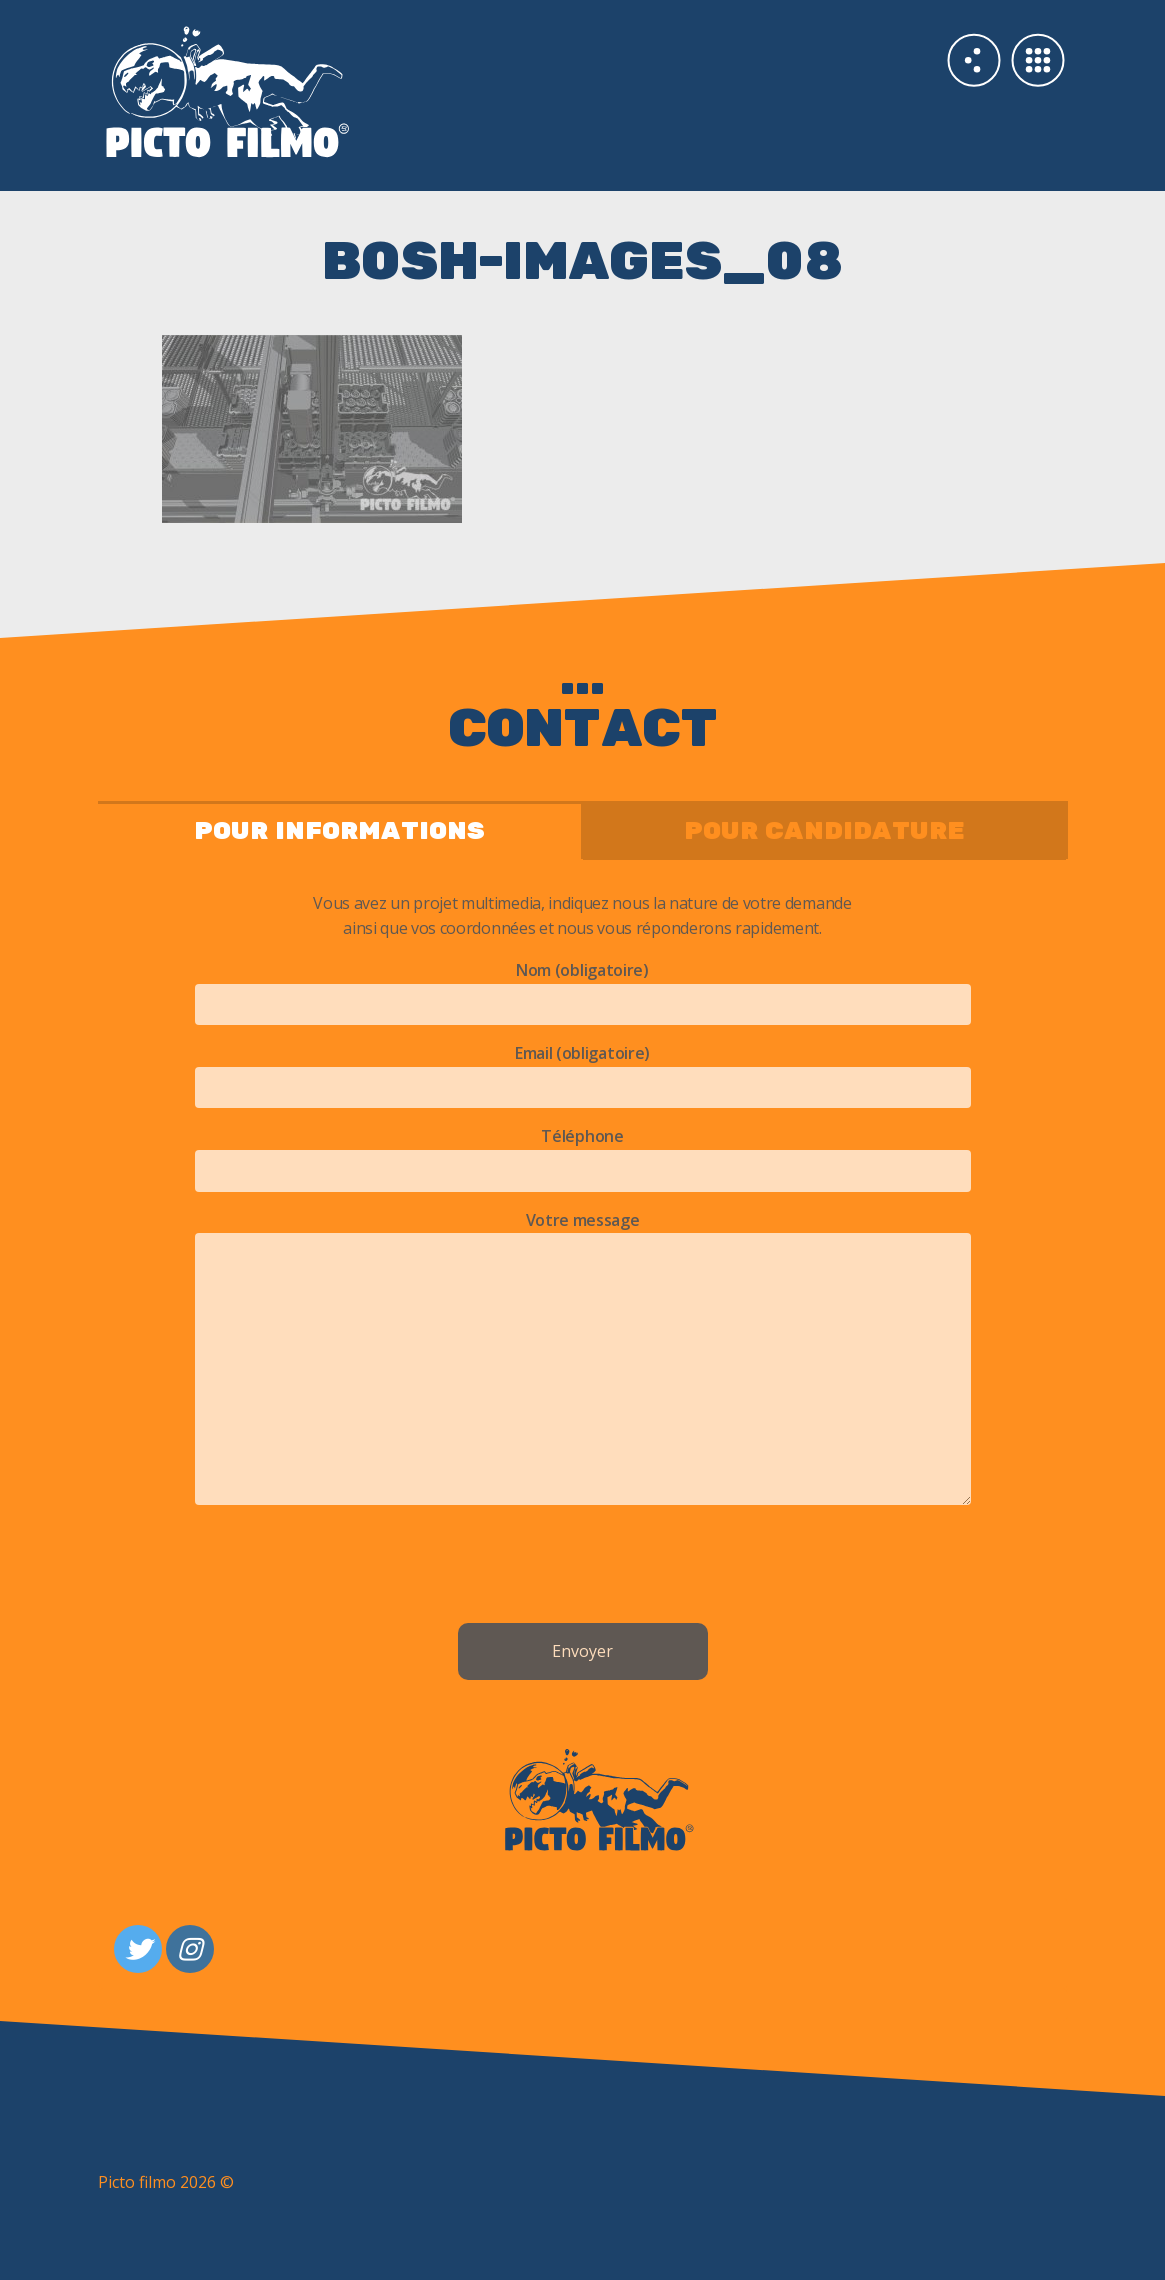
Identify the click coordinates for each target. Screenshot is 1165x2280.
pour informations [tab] (339, 831)
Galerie (1038, 60)
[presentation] (583, 1568)
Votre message (583, 1360)
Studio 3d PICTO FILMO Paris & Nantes (340, 90)
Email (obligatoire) (583, 1070)
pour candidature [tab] (824, 831)
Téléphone (583, 1153)
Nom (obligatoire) (583, 987)
